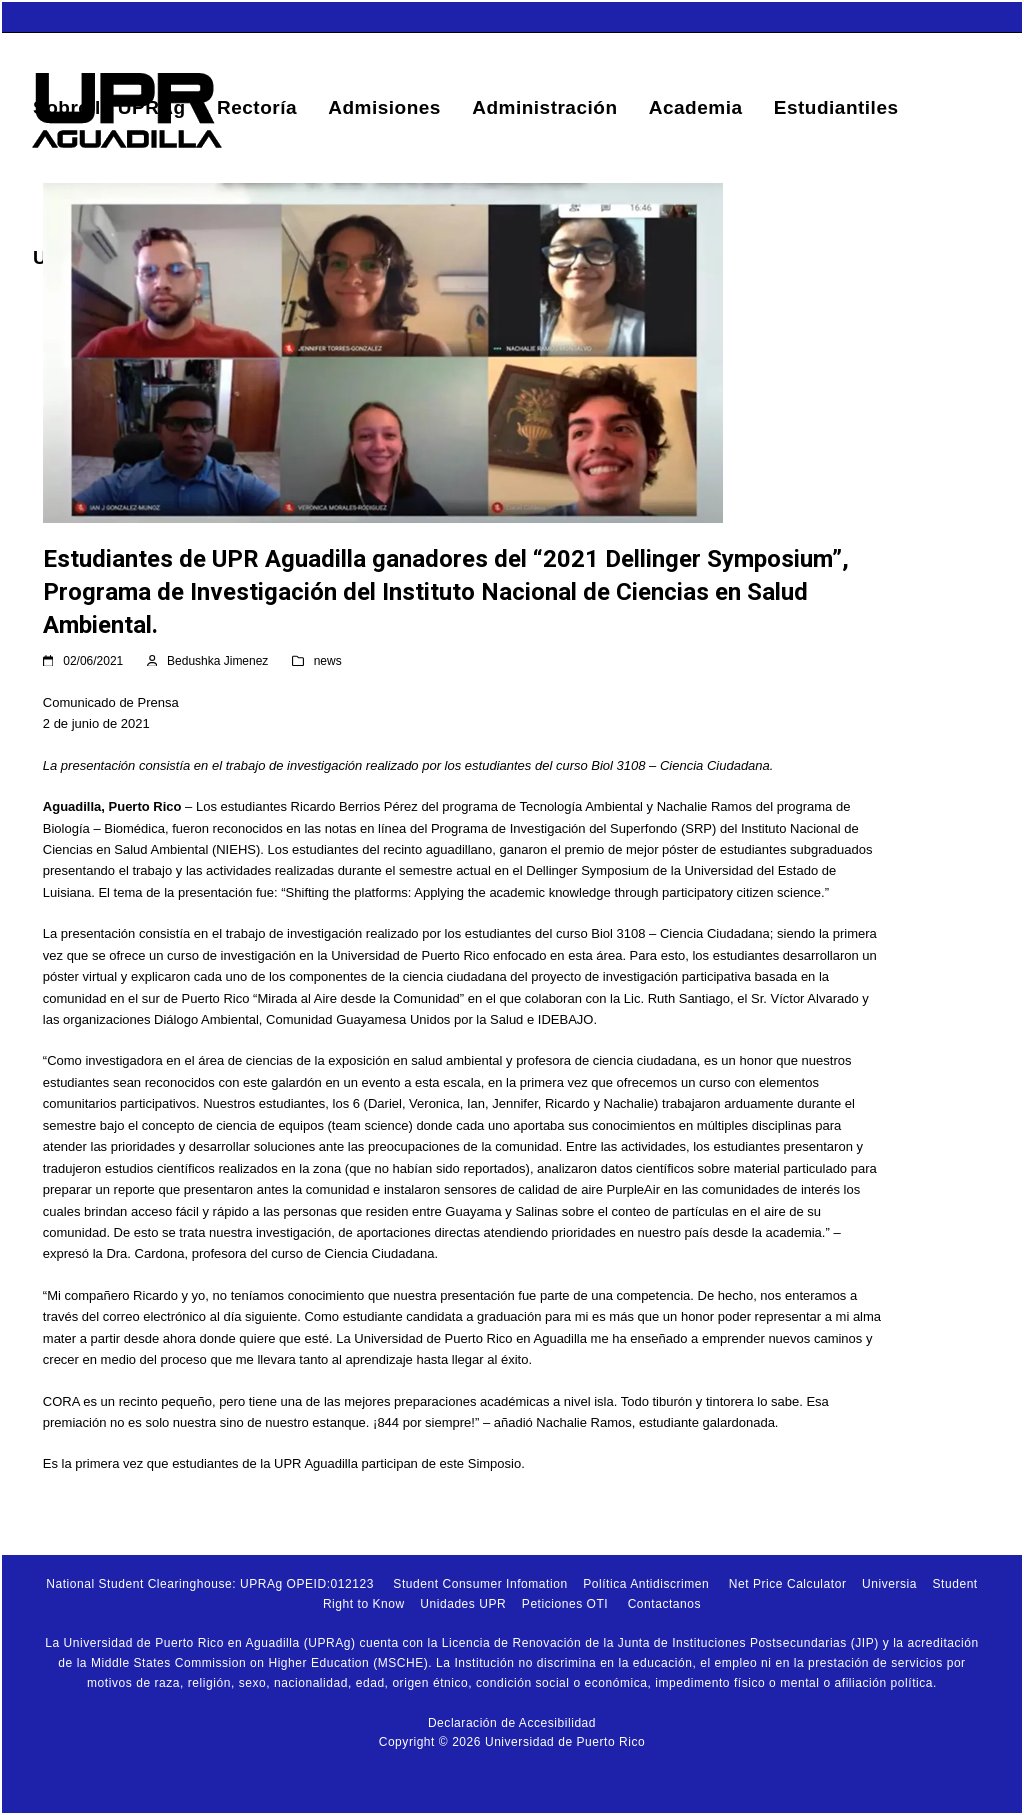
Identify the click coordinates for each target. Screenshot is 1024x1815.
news (328, 661)
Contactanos (664, 1604)
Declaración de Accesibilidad (512, 1723)
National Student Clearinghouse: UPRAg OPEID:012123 (210, 1584)
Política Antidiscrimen (646, 1584)
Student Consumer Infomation (480, 1584)
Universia (889, 1584)
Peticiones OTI (565, 1604)
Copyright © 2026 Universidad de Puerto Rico (512, 1742)
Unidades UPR (463, 1604)
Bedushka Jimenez (217, 661)
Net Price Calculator (788, 1584)
